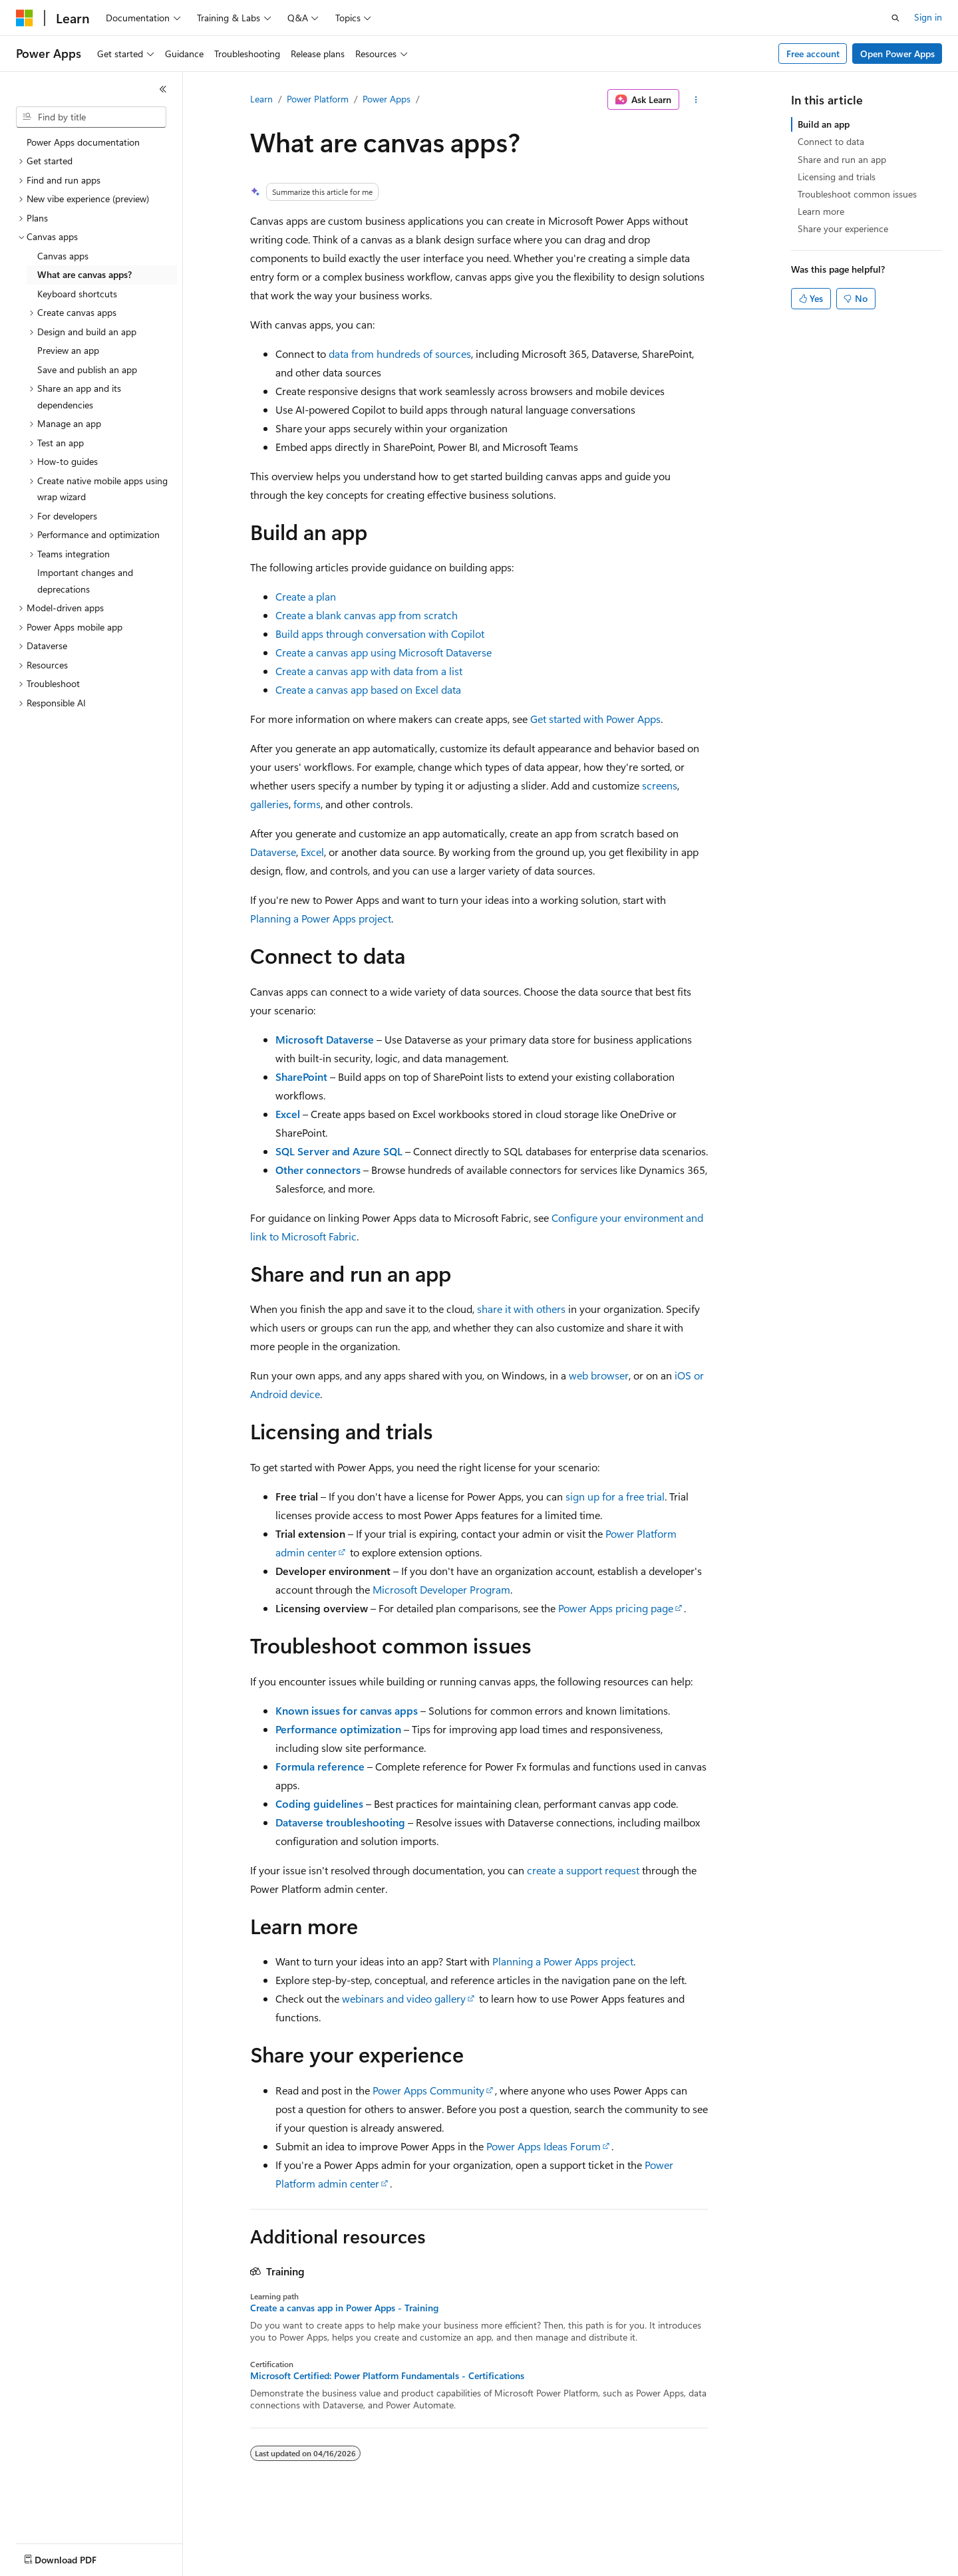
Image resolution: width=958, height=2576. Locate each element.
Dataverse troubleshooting (340, 1822)
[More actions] (696, 99)
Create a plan (305, 596)
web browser (599, 1375)
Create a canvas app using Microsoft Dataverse (383, 652)
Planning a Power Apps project (320, 918)
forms (307, 804)
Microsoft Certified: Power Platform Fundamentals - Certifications (387, 2376)
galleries (269, 804)
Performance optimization (338, 1729)
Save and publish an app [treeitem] (87, 369)
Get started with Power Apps (595, 719)
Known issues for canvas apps (346, 1710)
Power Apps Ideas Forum (543, 2146)
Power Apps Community (428, 2090)
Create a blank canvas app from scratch (366, 615)
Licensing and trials (837, 176)
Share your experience (843, 228)
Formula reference (320, 1766)
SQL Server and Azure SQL (338, 1151)
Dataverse (273, 852)
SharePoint (301, 1076)
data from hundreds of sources (400, 353)
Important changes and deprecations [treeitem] (85, 580)
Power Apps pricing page (615, 1608)
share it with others (521, 1309)
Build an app (824, 124)
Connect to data (831, 141)
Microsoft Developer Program (441, 1589)
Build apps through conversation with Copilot (379, 634)
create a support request (583, 1870)
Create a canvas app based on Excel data (368, 689)
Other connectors (318, 1170)
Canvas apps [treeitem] (62, 255)
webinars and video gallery (404, 1998)
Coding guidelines (319, 1803)
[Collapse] (163, 89)
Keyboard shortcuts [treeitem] (77, 293)
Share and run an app (842, 159)
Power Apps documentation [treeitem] (83, 142)
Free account (813, 53)
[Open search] (895, 18)
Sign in (928, 17)
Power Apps (386, 98)
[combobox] (91, 117)
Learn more (821, 211)
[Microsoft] (24, 18)
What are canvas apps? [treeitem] (84, 274)
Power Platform (318, 98)
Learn (261, 98)
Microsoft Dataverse (324, 1039)
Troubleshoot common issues (857, 194)
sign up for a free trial (615, 1496)
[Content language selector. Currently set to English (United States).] (77, 2556)
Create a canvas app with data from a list (368, 671)
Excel (312, 852)
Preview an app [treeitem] (68, 350)
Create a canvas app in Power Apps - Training (344, 2308)
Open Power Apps (897, 53)
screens (659, 785)
